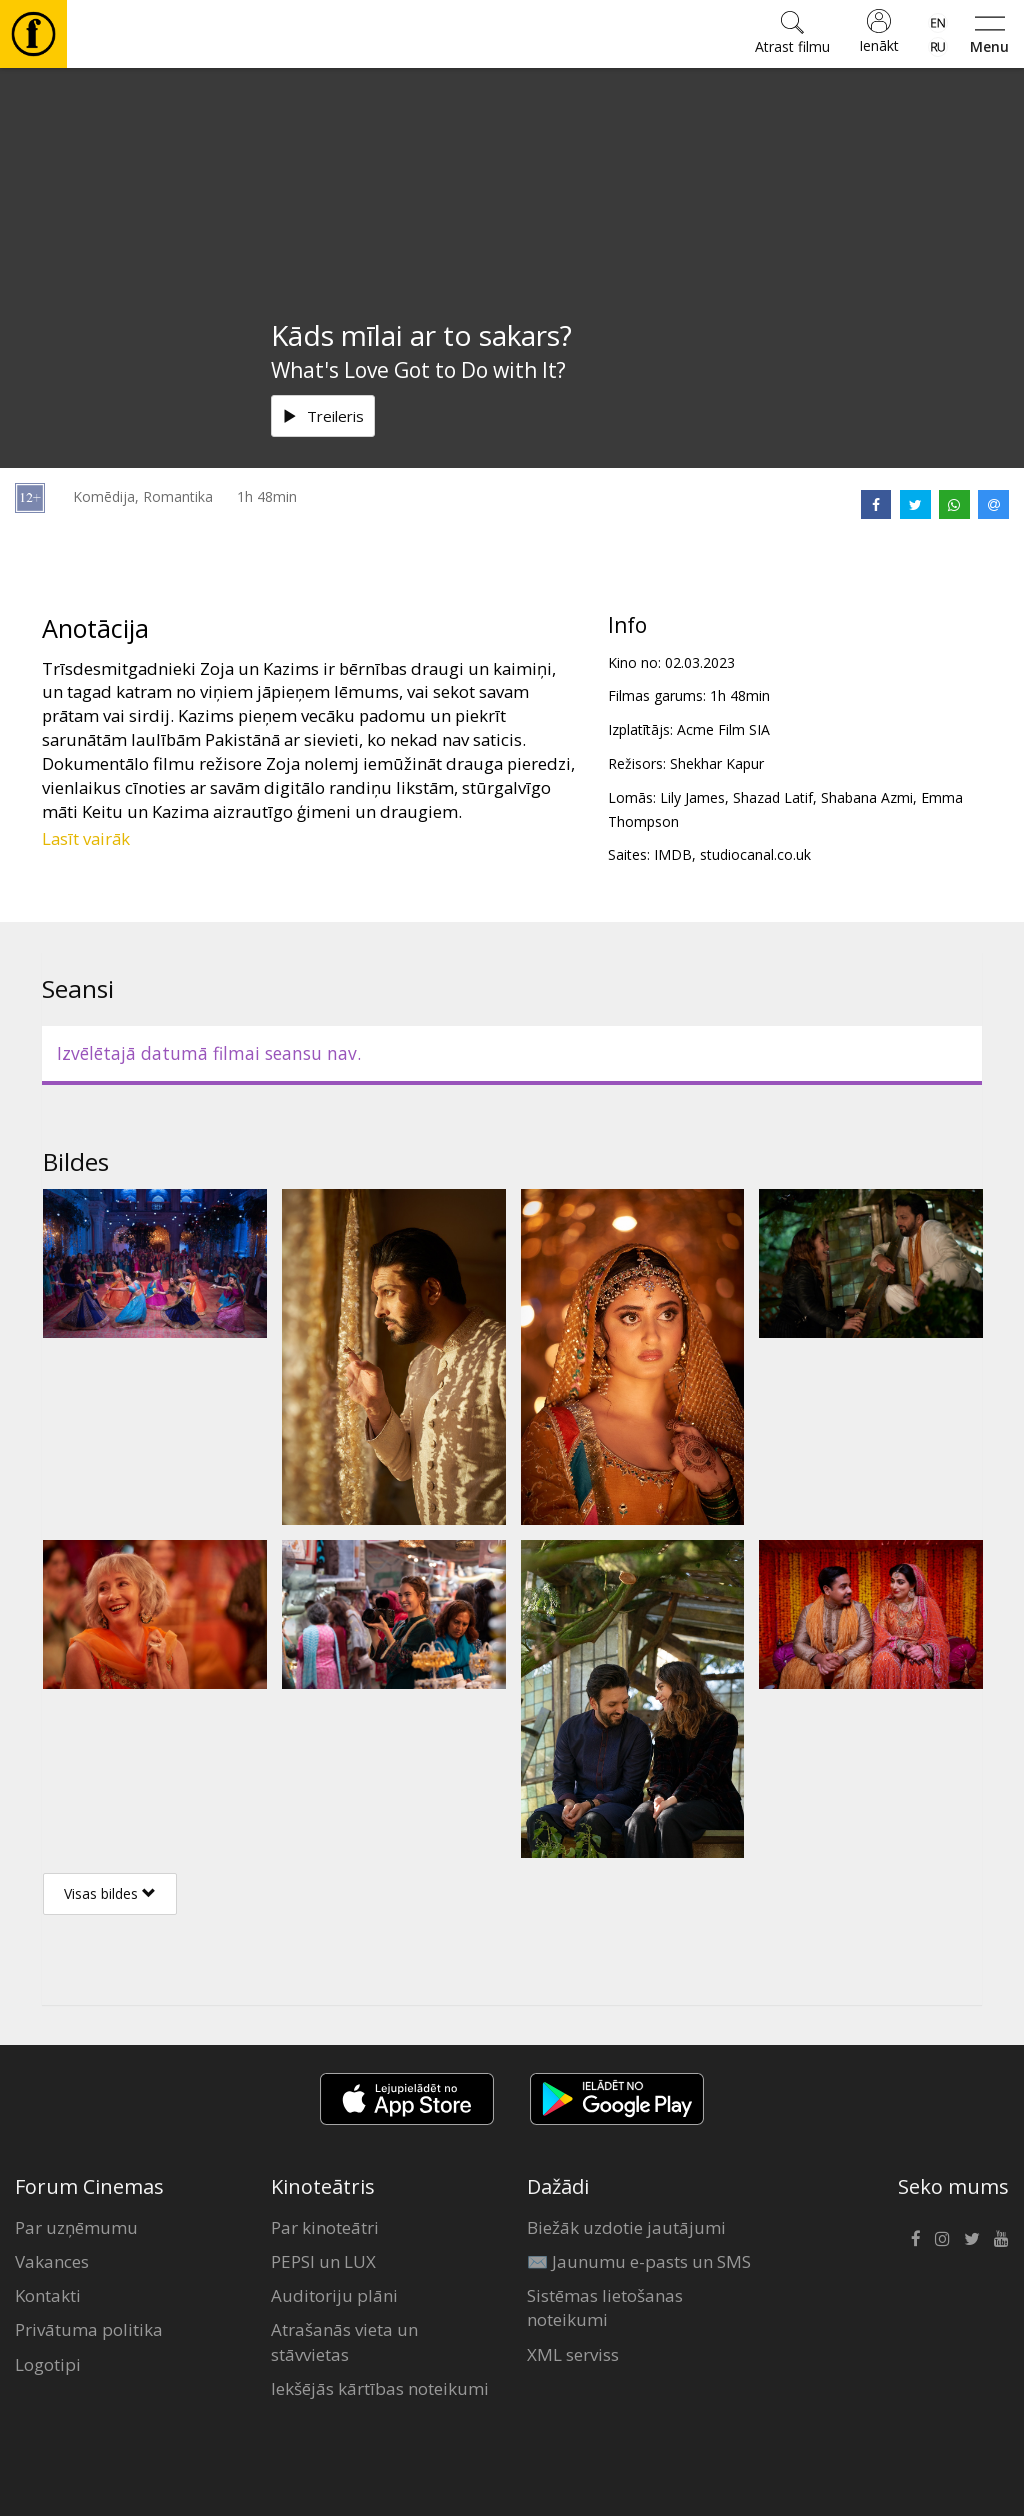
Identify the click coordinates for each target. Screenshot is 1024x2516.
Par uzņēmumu (76, 2227)
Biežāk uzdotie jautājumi (626, 2227)
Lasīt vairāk (86, 838)
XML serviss (573, 2354)
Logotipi (48, 2364)
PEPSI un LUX (323, 2261)
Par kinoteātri (325, 2227)
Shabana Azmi (867, 797)
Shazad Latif (773, 797)
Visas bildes (110, 1893)
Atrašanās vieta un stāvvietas (344, 2341)
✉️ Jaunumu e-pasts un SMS (639, 2261)
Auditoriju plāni (334, 2295)
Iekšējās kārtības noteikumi (380, 2388)
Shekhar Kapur (717, 763)
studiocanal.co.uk (755, 854)
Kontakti (48, 2295)
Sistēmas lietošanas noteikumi (605, 2307)
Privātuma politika (89, 2329)
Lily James (692, 797)
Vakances (52, 2261)
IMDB (673, 854)
